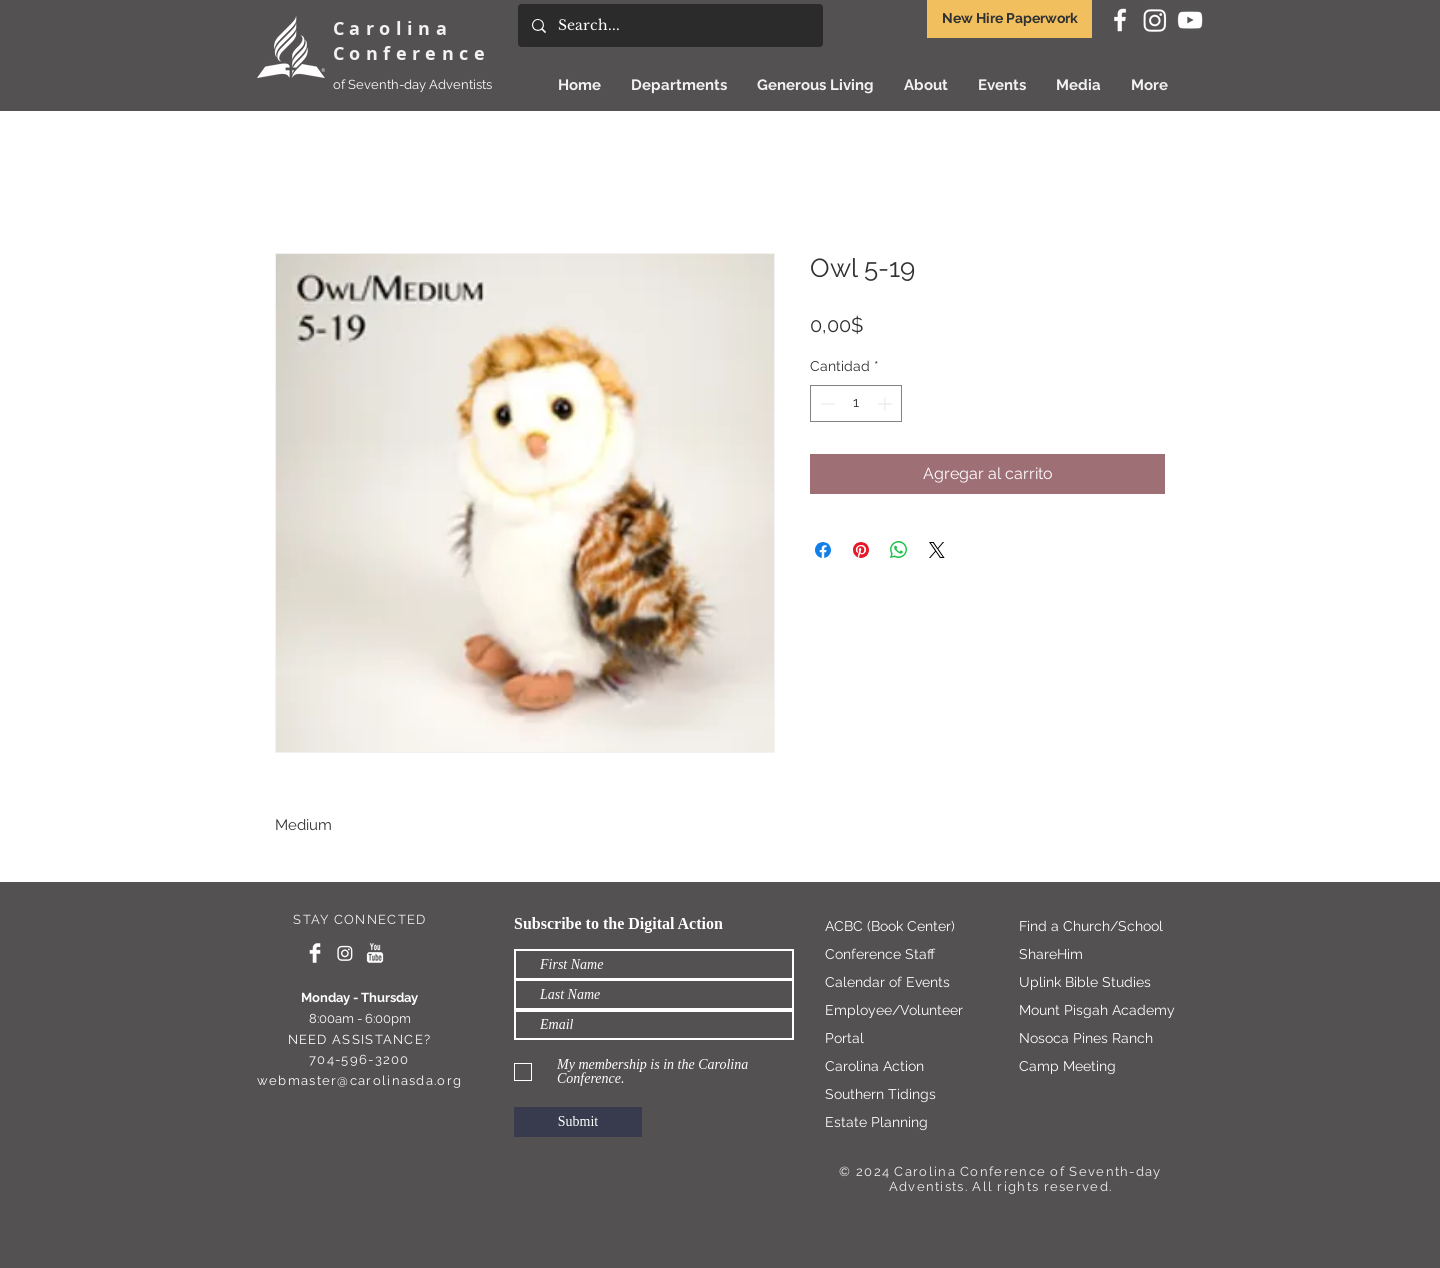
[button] (815, 85)
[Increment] (886, 403)
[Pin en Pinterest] (861, 550)
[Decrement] (825, 403)
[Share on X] (937, 550)
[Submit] (578, 1122)
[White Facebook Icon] (1120, 20)
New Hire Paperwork (1010, 18)
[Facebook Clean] (315, 953)
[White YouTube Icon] (1190, 20)
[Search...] (669, 25)
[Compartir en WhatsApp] (899, 550)
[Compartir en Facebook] (823, 550)
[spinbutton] (856, 403)
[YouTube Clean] (375, 953)
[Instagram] (1155, 20)
